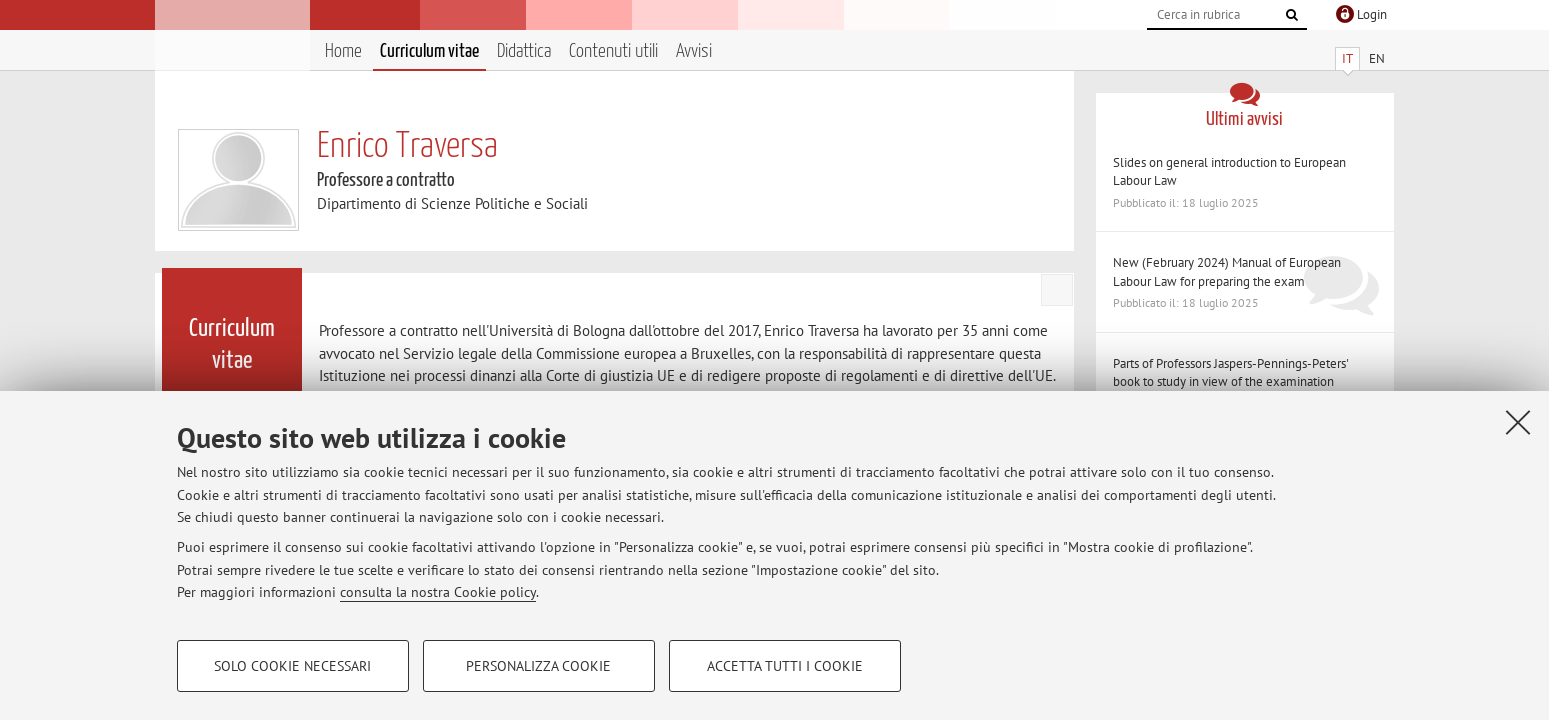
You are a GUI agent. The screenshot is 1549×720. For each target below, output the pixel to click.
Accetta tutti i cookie (785, 666)
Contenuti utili (613, 51)
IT (1347, 58)
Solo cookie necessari (292, 666)
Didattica (524, 51)
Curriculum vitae (429, 51)
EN (1377, 58)
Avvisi (694, 51)
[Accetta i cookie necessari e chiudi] (1518, 422)
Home (343, 51)
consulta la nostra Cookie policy (438, 592)
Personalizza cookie (538, 666)
